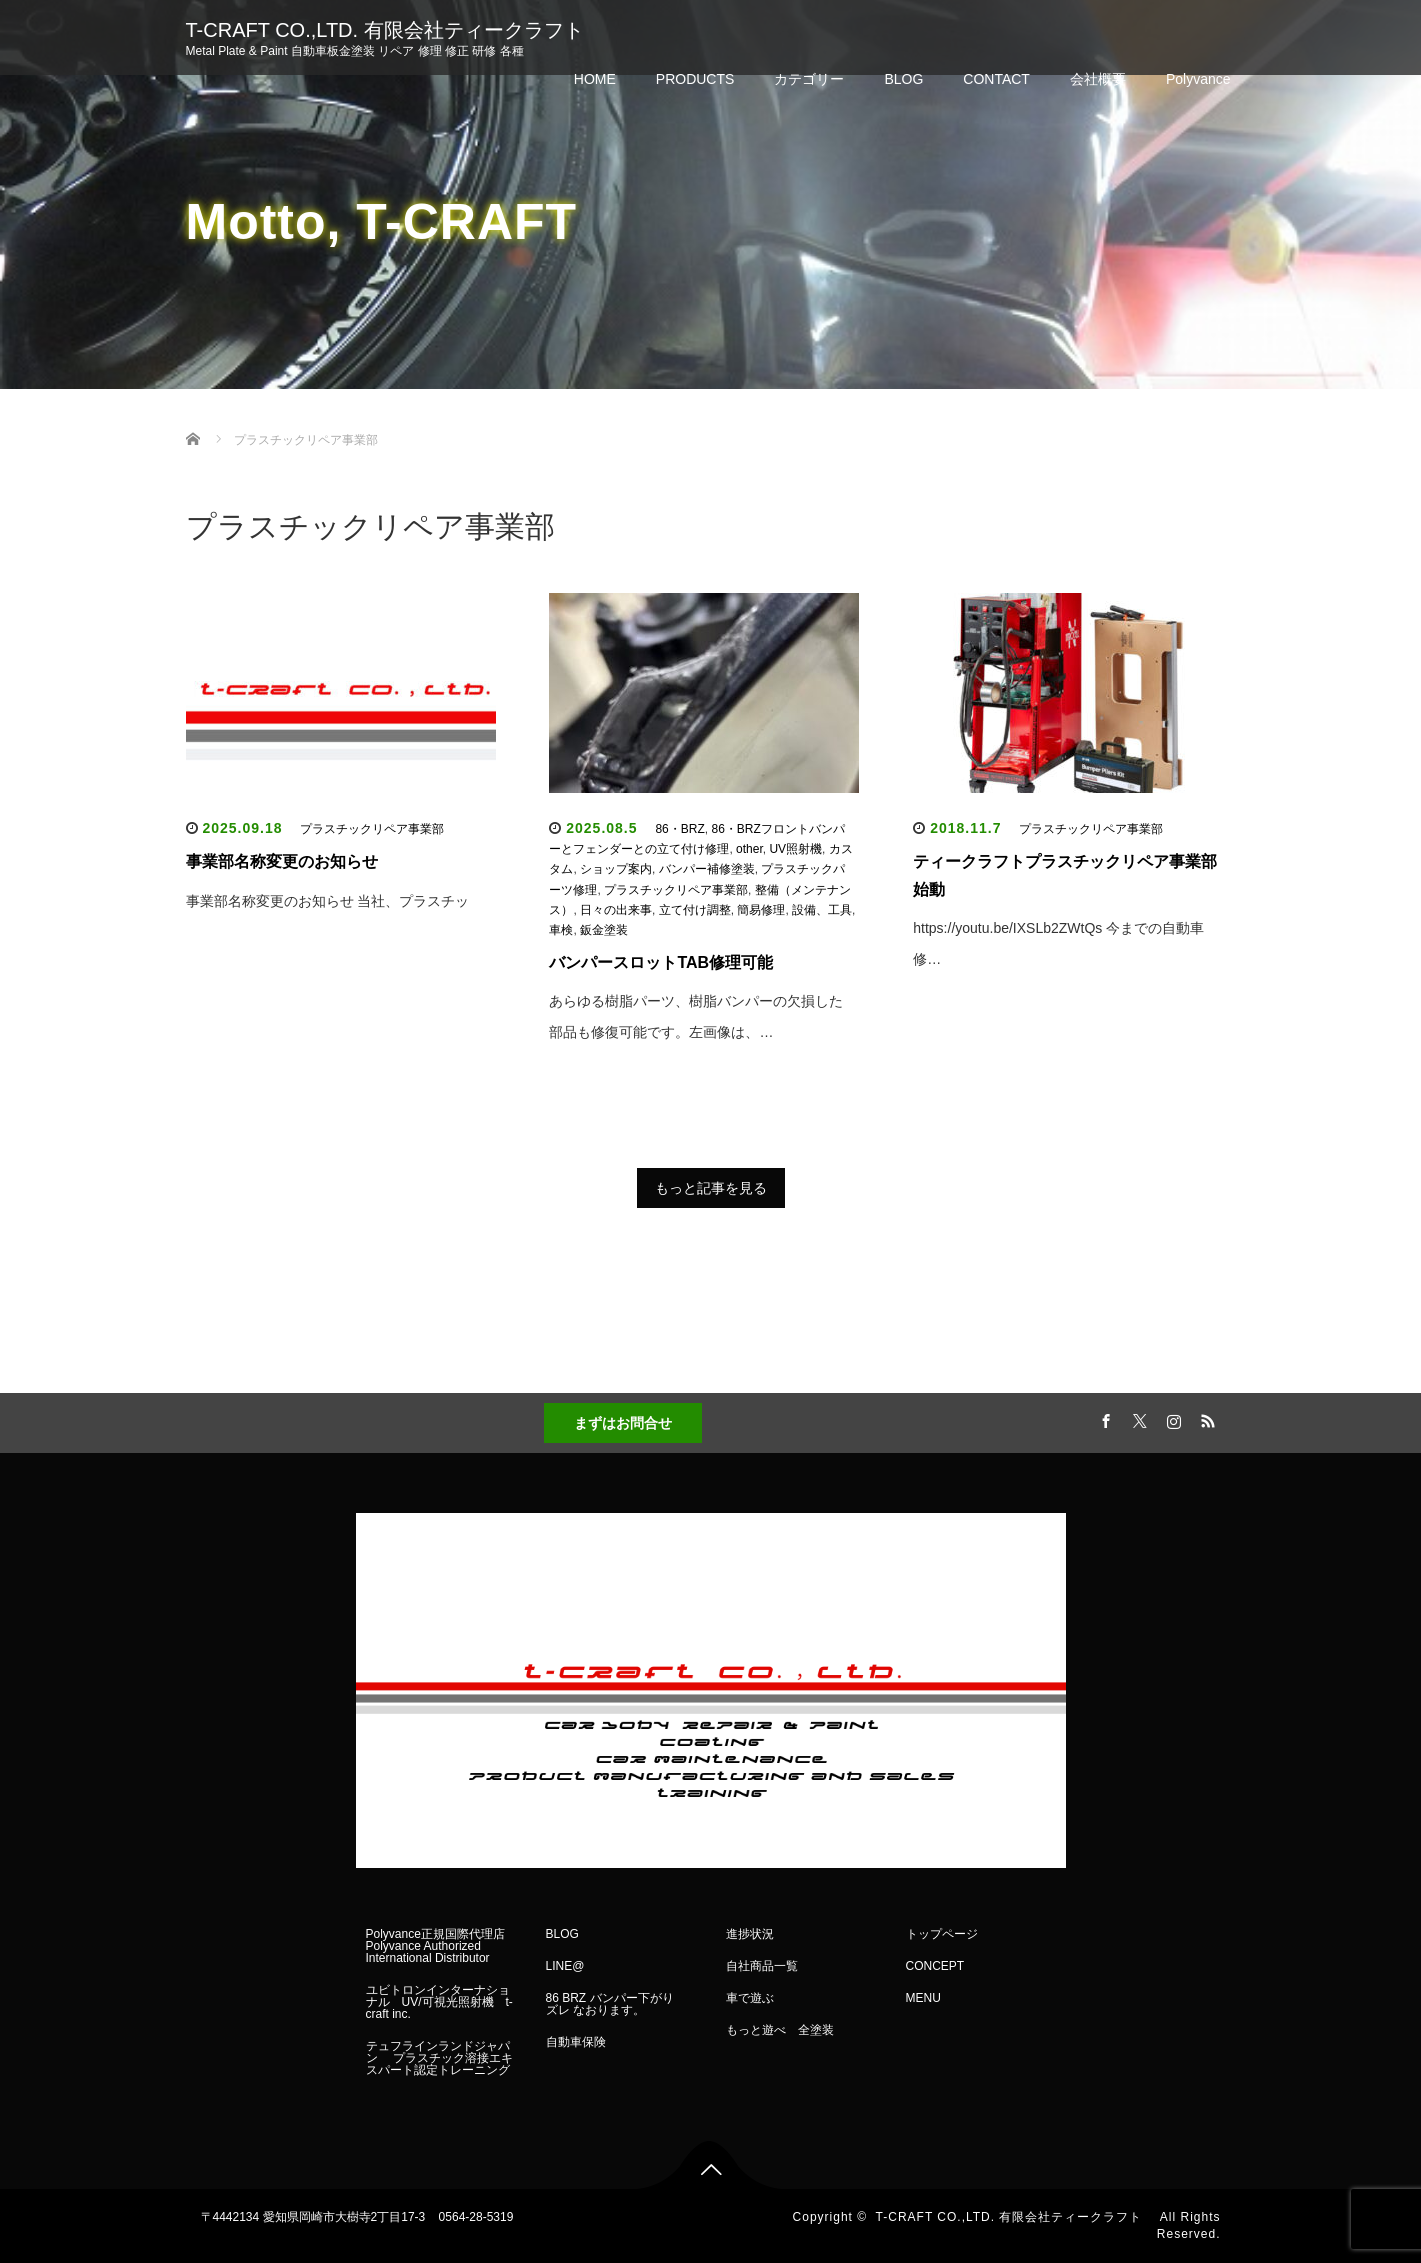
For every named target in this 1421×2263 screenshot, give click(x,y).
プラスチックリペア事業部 (372, 829)
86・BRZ (679, 829)
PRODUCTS (695, 79)
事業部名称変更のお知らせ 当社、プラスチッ (328, 901)
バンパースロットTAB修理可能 (661, 962)
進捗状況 (750, 1934)
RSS (1206, 1418)
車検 (561, 930)
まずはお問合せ (623, 1423)
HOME (595, 79)
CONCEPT (935, 1966)
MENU (923, 1998)
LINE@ (565, 1966)
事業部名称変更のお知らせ (282, 861)
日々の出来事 (616, 910)
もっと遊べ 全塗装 (780, 2030)
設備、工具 (822, 910)
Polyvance (1198, 79)
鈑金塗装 (604, 930)
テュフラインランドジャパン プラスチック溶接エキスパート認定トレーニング (444, 2058)
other (749, 849)
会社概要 (1098, 79)
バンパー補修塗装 (707, 869)
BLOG (903, 79)
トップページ (942, 1934)
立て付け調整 (695, 910)
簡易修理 (761, 910)
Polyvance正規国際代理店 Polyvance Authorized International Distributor (435, 1946)
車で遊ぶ (750, 1998)
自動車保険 (576, 2042)
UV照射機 (795, 849)
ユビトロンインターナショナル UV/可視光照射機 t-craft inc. (439, 2002)
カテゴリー (809, 79)
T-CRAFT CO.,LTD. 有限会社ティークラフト (395, 30)
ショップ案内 (616, 869)
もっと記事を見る (711, 1188)
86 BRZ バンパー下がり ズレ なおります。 (616, 2004)
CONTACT (996, 79)
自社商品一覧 (762, 1966)
